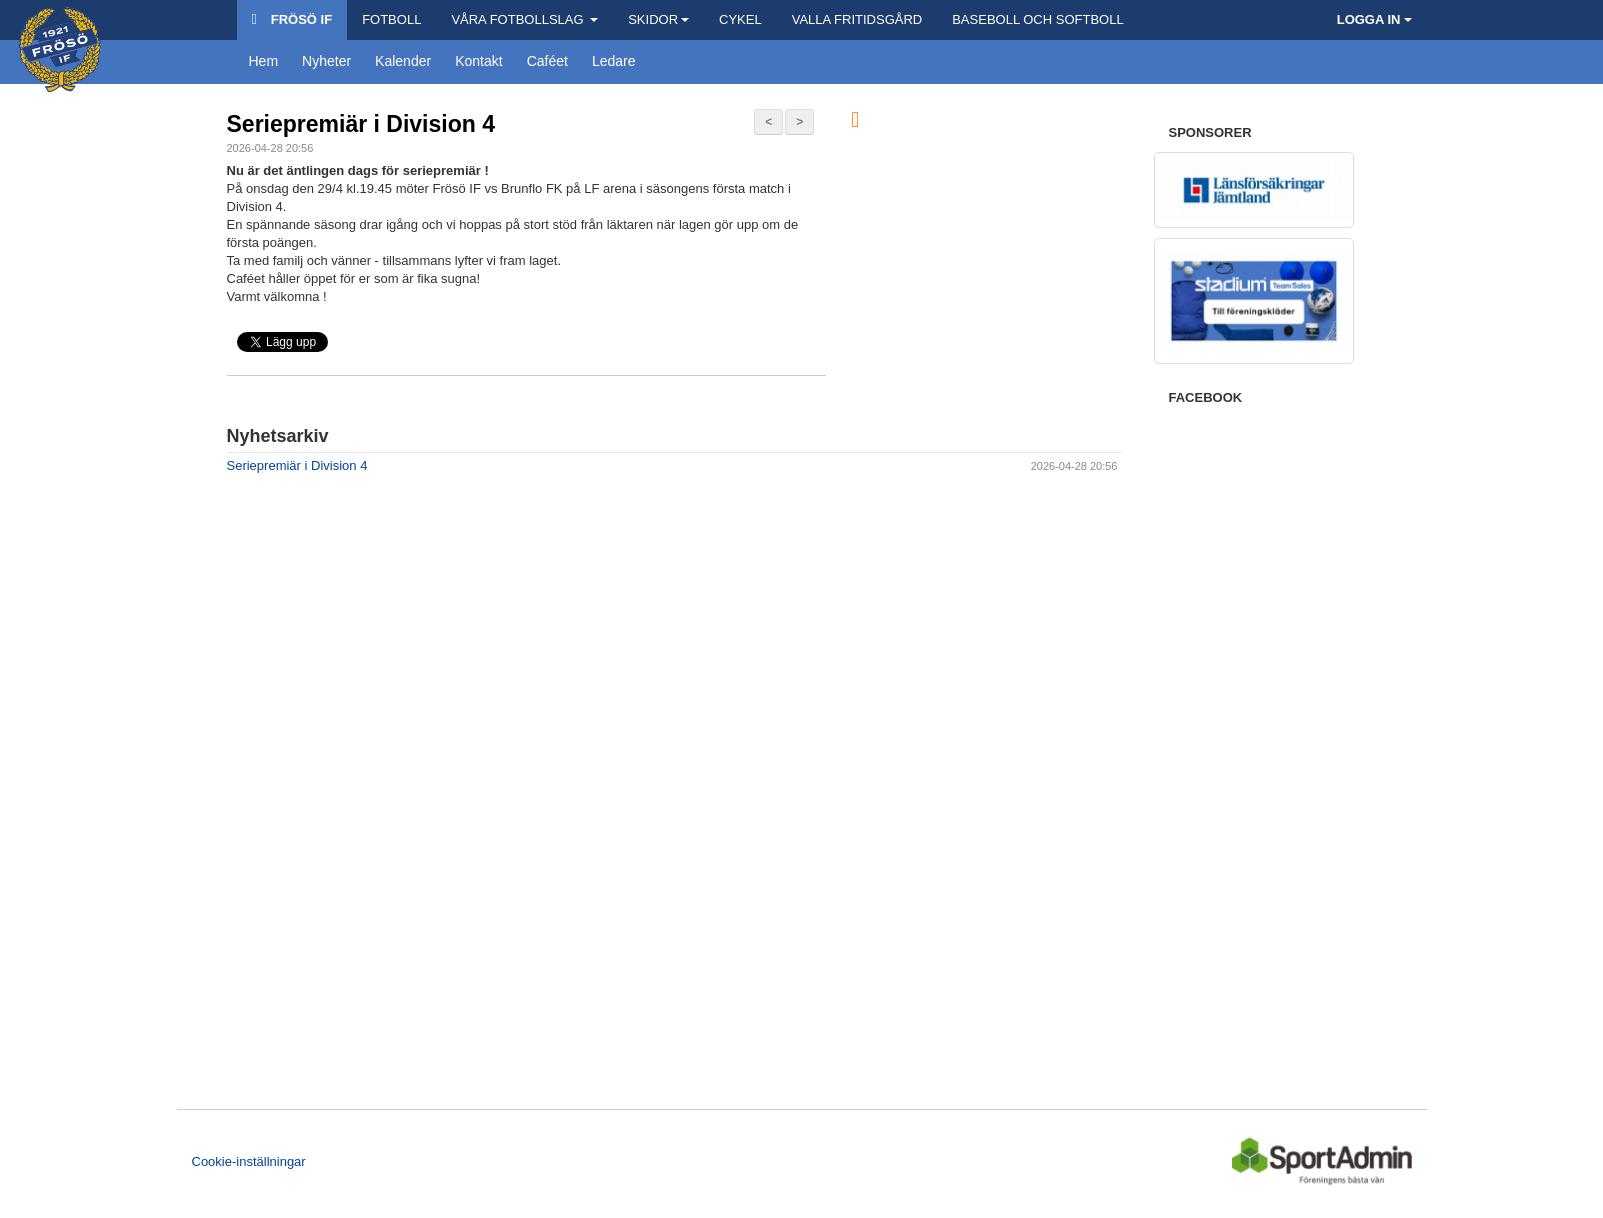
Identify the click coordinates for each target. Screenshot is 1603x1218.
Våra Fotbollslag (524, 19)
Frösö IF (292, 19)
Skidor (658, 19)
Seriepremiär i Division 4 (361, 124)
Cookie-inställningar (249, 1161)
